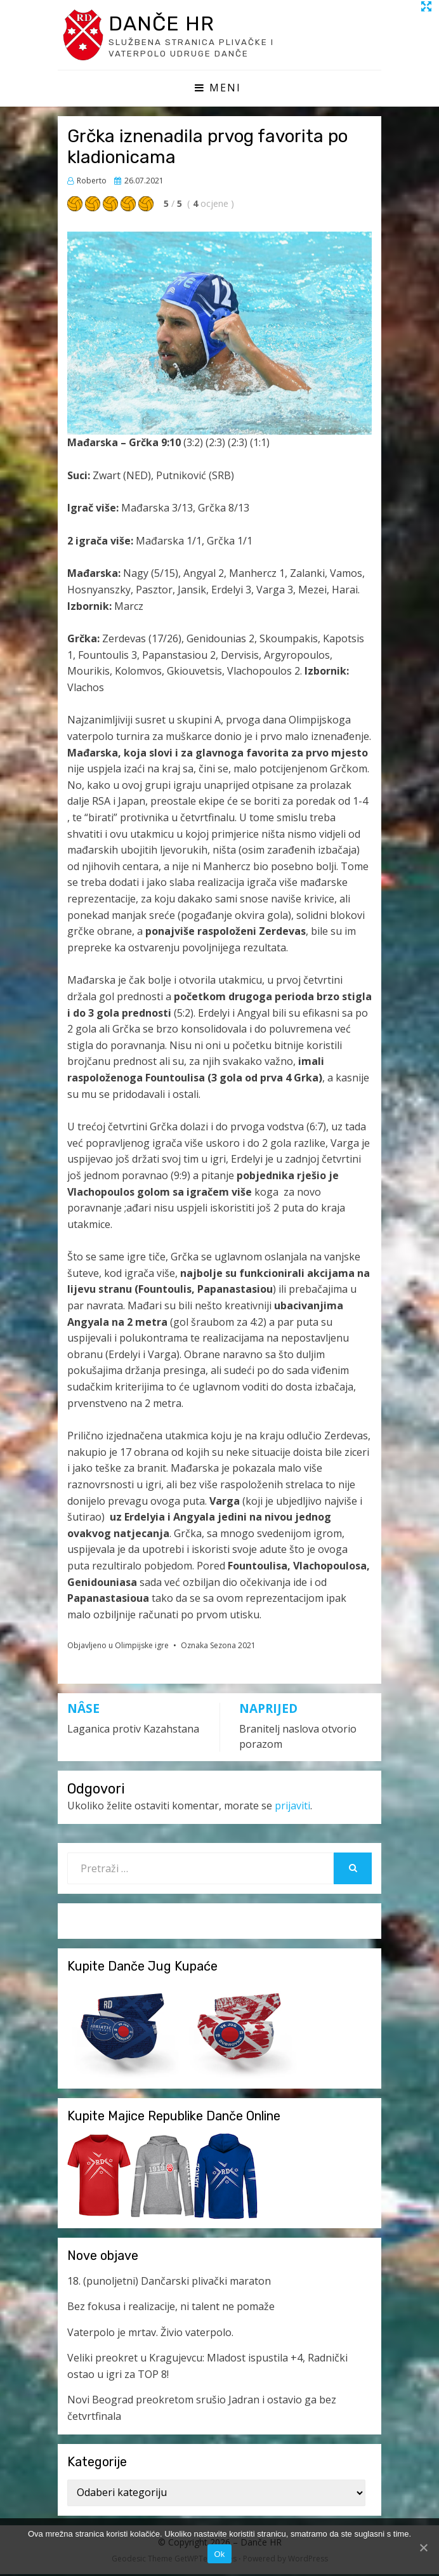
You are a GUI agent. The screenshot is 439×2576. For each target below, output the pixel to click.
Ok (219, 2554)
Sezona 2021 (233, 1647)
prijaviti (292, 1808)
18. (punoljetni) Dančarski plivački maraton (169, 2283)
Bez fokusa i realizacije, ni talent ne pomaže (171, 2308)
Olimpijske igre (142, 1647)
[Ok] (423, 2547)
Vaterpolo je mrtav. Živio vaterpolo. (150, 2334)
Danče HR (167, 23)
